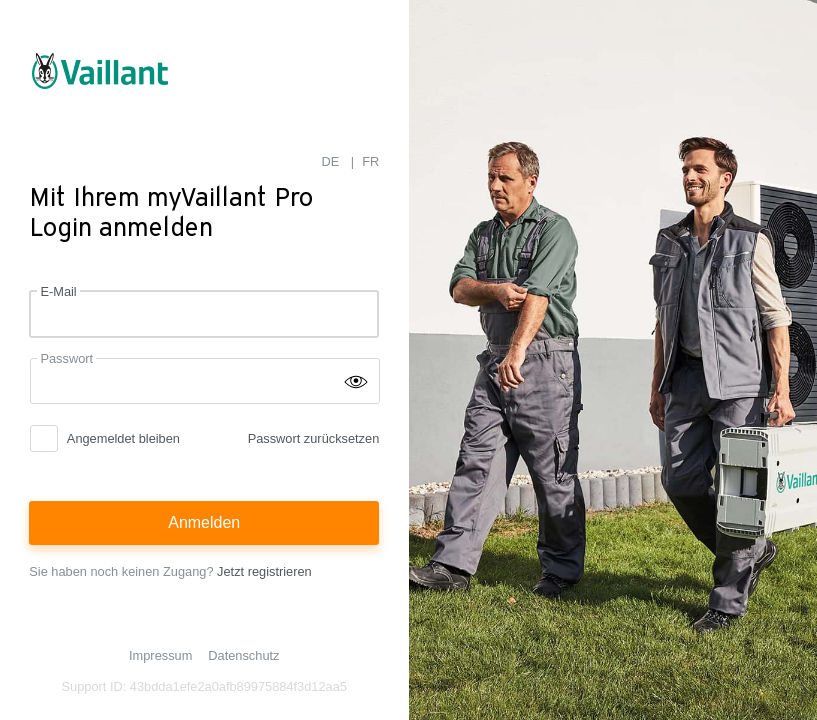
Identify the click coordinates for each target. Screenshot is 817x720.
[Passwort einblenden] (356, 380)
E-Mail (58, 291)
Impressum (160, 655)
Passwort (66, 358)
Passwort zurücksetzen (314, 438)
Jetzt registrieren (264, 571)
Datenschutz (243, 655)
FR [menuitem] (370, 161)
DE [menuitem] (331, 161)
